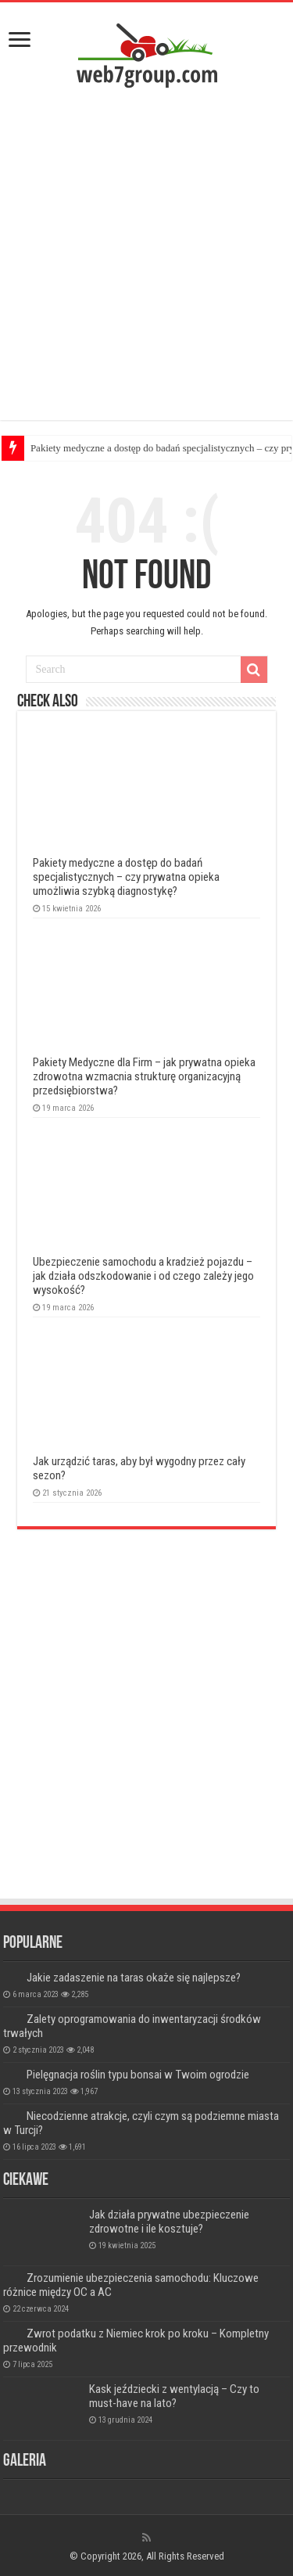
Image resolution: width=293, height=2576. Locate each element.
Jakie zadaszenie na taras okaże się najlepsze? (134, 1978)
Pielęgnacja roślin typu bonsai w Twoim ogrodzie (138, 2075)
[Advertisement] (146, 257)
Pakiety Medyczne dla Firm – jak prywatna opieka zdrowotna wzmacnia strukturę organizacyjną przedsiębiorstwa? (144, 1076)
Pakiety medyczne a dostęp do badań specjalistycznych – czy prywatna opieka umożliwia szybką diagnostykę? (126, 877)
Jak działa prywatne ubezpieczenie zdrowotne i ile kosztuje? (169, 2222)
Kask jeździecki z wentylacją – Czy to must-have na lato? (174, 2396)
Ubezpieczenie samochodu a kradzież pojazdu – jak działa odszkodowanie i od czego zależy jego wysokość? (143, 1276)
